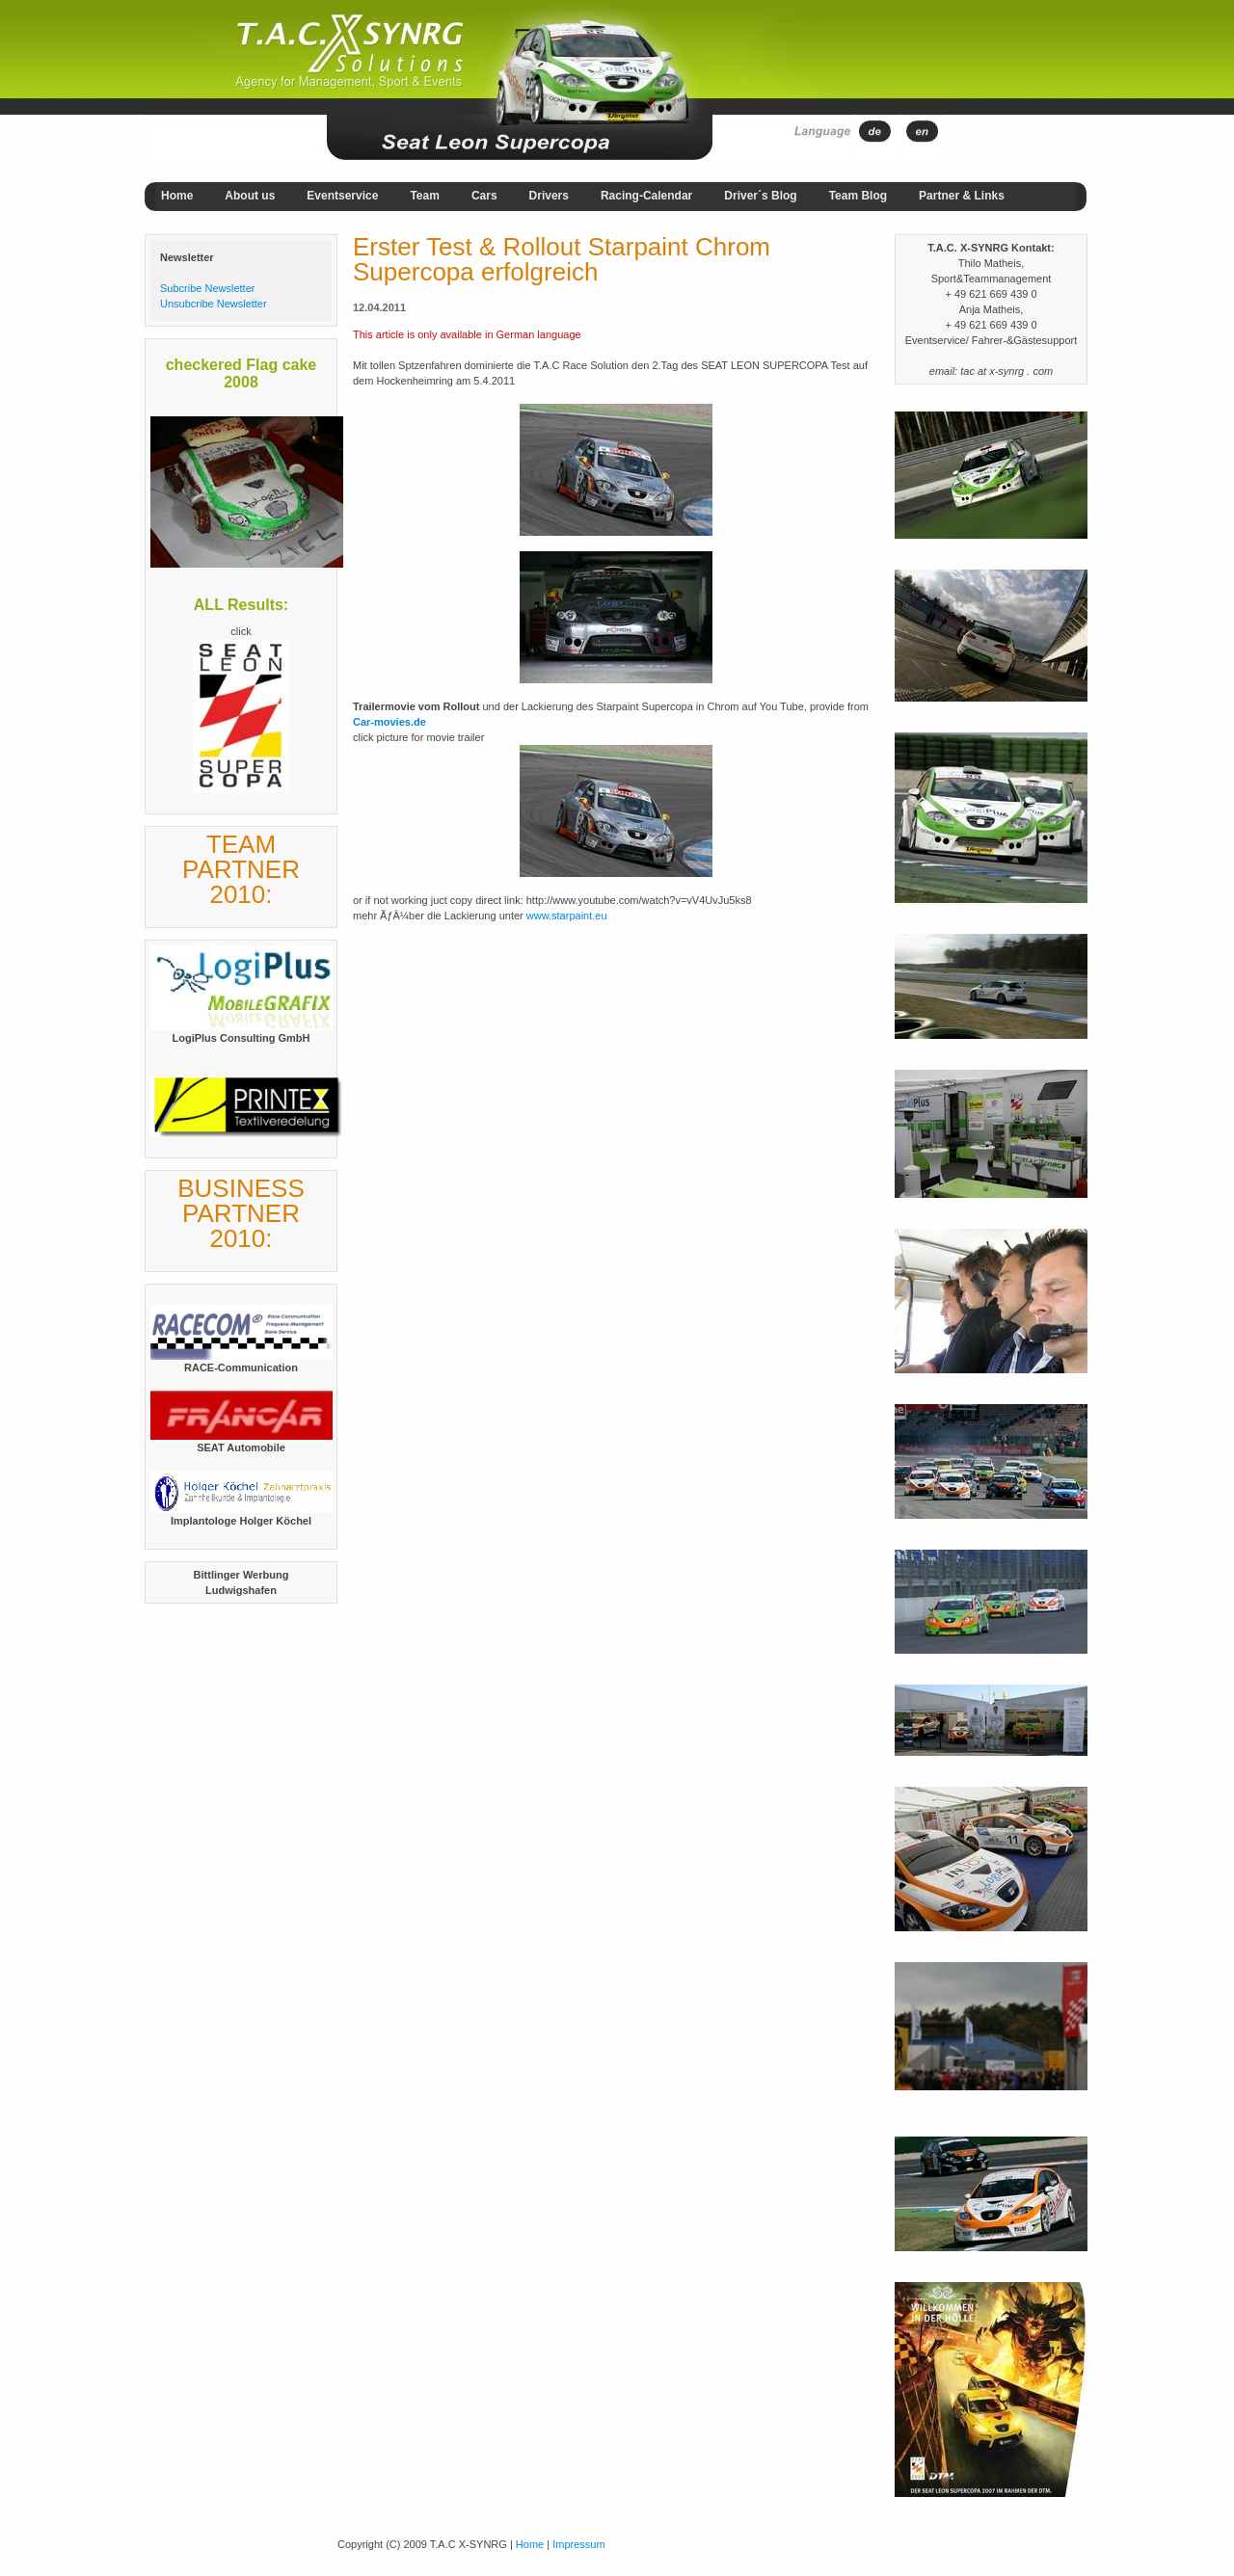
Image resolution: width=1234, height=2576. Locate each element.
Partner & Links (962, 195)
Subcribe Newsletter (207, 288)
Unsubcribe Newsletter (213, 303)
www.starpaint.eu (566, 915)
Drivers (549, 195)
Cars (484, 195)
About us (250, 195)
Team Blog (858, 195)
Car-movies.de (389, 722)
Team (424, 195)
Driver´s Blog (760, 195)
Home (177, 195)
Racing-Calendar (646, 195)
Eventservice (342, 195)
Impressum (578, 2544)
